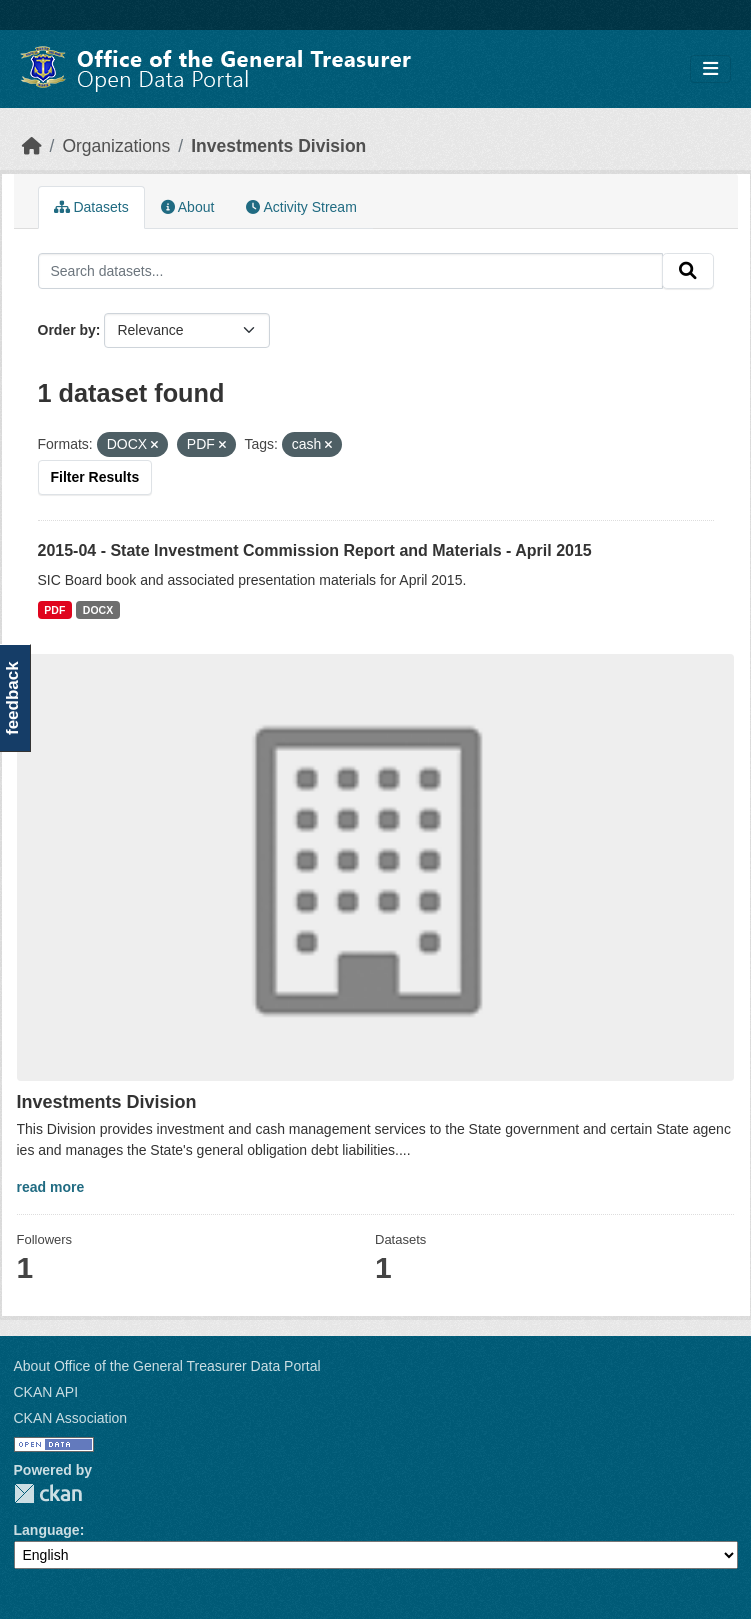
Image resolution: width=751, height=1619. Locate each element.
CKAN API (46, 1392)
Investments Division (278, 146)
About (188, 207)
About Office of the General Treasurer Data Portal (167, 1366)
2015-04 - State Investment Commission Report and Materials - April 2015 (315, 550)
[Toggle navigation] (710, 69)
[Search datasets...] (350, 271)
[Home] (32, 146)
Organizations (116, 146)
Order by (67, 330)
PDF (54, 610)
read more (51, 1187)
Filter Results (95, 477)
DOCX (98, 610)
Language (47, 1530)
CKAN (48, 1493)
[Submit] (688, 271)
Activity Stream (301, 207)
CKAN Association (71, 1418)
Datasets (91, 207)
